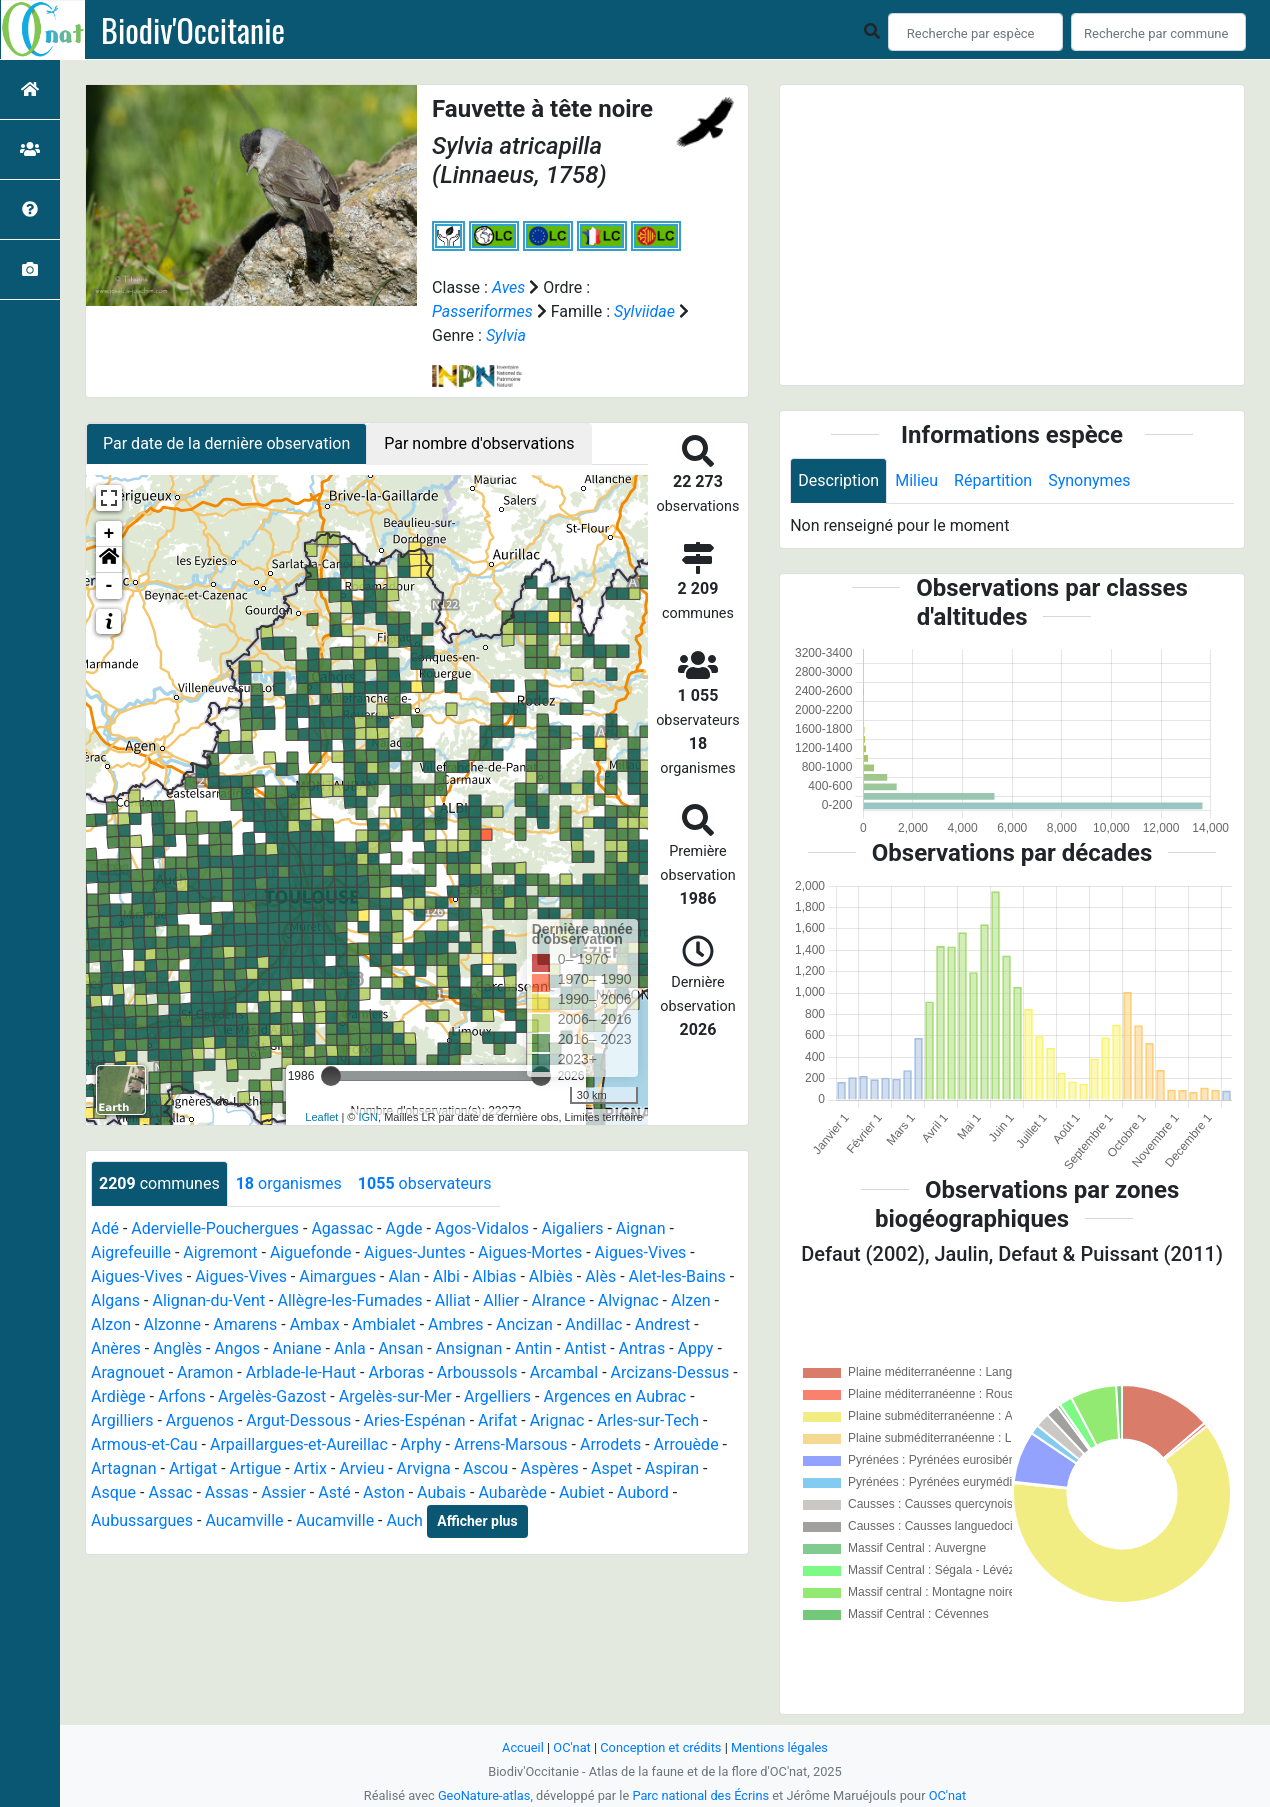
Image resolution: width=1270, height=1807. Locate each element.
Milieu (916, 480)
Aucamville (244, 1520)
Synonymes (1089, 480)
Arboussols (477, 1372)
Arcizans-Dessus (670, 1372)
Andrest (663, 1324)
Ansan (400, 1348)
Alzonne (171, 1324)
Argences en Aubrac (614, 1396)
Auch (404, 1520)
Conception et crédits (660, 1747)
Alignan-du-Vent (208, 1300)
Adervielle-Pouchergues (215, 1228)
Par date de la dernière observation (226, 443)
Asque (113, 1492)
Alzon (111, 1324)
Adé (105, 1228)
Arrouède (686, 1444)
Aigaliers (572, 1228)
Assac (170, 1492)
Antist (585, 1348)
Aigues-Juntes (415, 1252)
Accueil (523, 1747)
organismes (289, 1183)
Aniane (296, 1348)
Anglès (177, 1348)
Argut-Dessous (298, 1420)
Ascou (485, 1468)
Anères (116, 1348)
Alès (600, 1276)
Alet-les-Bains (677, 1276)
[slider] (331, 1076)
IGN (369, 1117)
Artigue (256, 1468)
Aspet (611, 1468)
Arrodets (610, 1444)
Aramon (205, 1372)
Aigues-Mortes (530, 1252)
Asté (334, 1492)
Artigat (193, 1468)
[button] (109, 560)
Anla (350, 1348)
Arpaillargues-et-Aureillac (299, 1444)
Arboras (396, 1372)
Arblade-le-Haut (301, 1372)
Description (838, 480)
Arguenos (200, 1420)
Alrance (559, 1300)
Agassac (342, 1228)
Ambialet (384, 1324)
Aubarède (512, 1492)
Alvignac (628, 1300)
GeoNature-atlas (484, 1795)
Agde (404, 1228)
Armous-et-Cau (144, 1444)
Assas (227, 1492)
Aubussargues (142, 1520)
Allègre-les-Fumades (350, 1300)
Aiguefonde (311, 1252)
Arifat (497, 1420)
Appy (696, 1348)
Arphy (420, 1444)
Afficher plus (477, 1521)
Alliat (453, 1300)
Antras (642, 1348)
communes (159, 1183)
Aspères (549, 1468)
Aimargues (337, 1276)
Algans (115, 1300)
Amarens (245, 1324)
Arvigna (424, 1468)
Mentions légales (779, 1747)
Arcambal (564, 1372)
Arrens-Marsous (511, 1444)
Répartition (993, 480)
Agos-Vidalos (482, 1228)
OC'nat (571, 1747)
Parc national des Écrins (700, 1795)
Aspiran (672, 1468)
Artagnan (124, 1468)
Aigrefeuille (131, 1252)
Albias (494, 1276)
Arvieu (361, 1468)
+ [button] (109, 534)
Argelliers (497, 1396)
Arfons (182, 1396)
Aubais (441, 1492)
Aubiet (582, 1492)
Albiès (551, 1276)
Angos (237, 1348)
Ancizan (524, 1324)
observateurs (425, 1183)
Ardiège (118, 1396)
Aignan (641, 1228)
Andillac (593, 1324)
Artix (310, 1468)
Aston (384, 1492)
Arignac (557, 1420)
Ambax (315, 1324)
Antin (533, 1348)
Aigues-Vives (641, 1252)
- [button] (109, 586)
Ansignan (469, 1348)
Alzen (690, 1300)
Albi (446, 1276)
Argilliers (122, 1420)
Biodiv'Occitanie (193, 30)
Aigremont (220, 1252)
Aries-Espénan (415, 1420)
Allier (501, 1300)
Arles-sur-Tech (648, 1420)
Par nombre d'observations (479, 443)
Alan (405, 1276)
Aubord (643, 1492)
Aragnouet (128, 1372)
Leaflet (321, 1117)
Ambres (455, 1324)
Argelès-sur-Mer (395, 1396)
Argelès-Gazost (272, 1396)
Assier (283, 1492)
